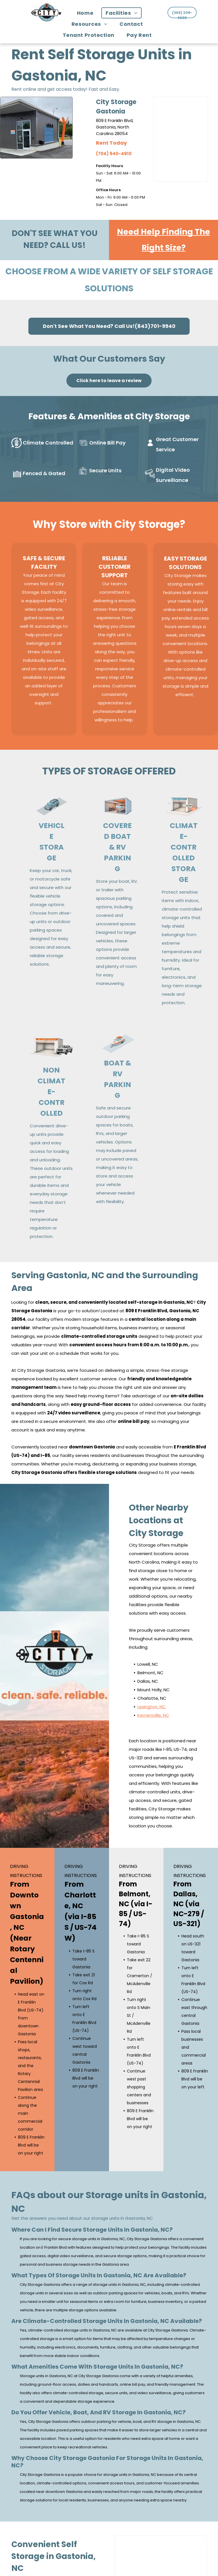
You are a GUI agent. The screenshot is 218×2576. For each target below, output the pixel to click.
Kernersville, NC (153, 1712)
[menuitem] (87, 12)
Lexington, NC (151, 1704)
